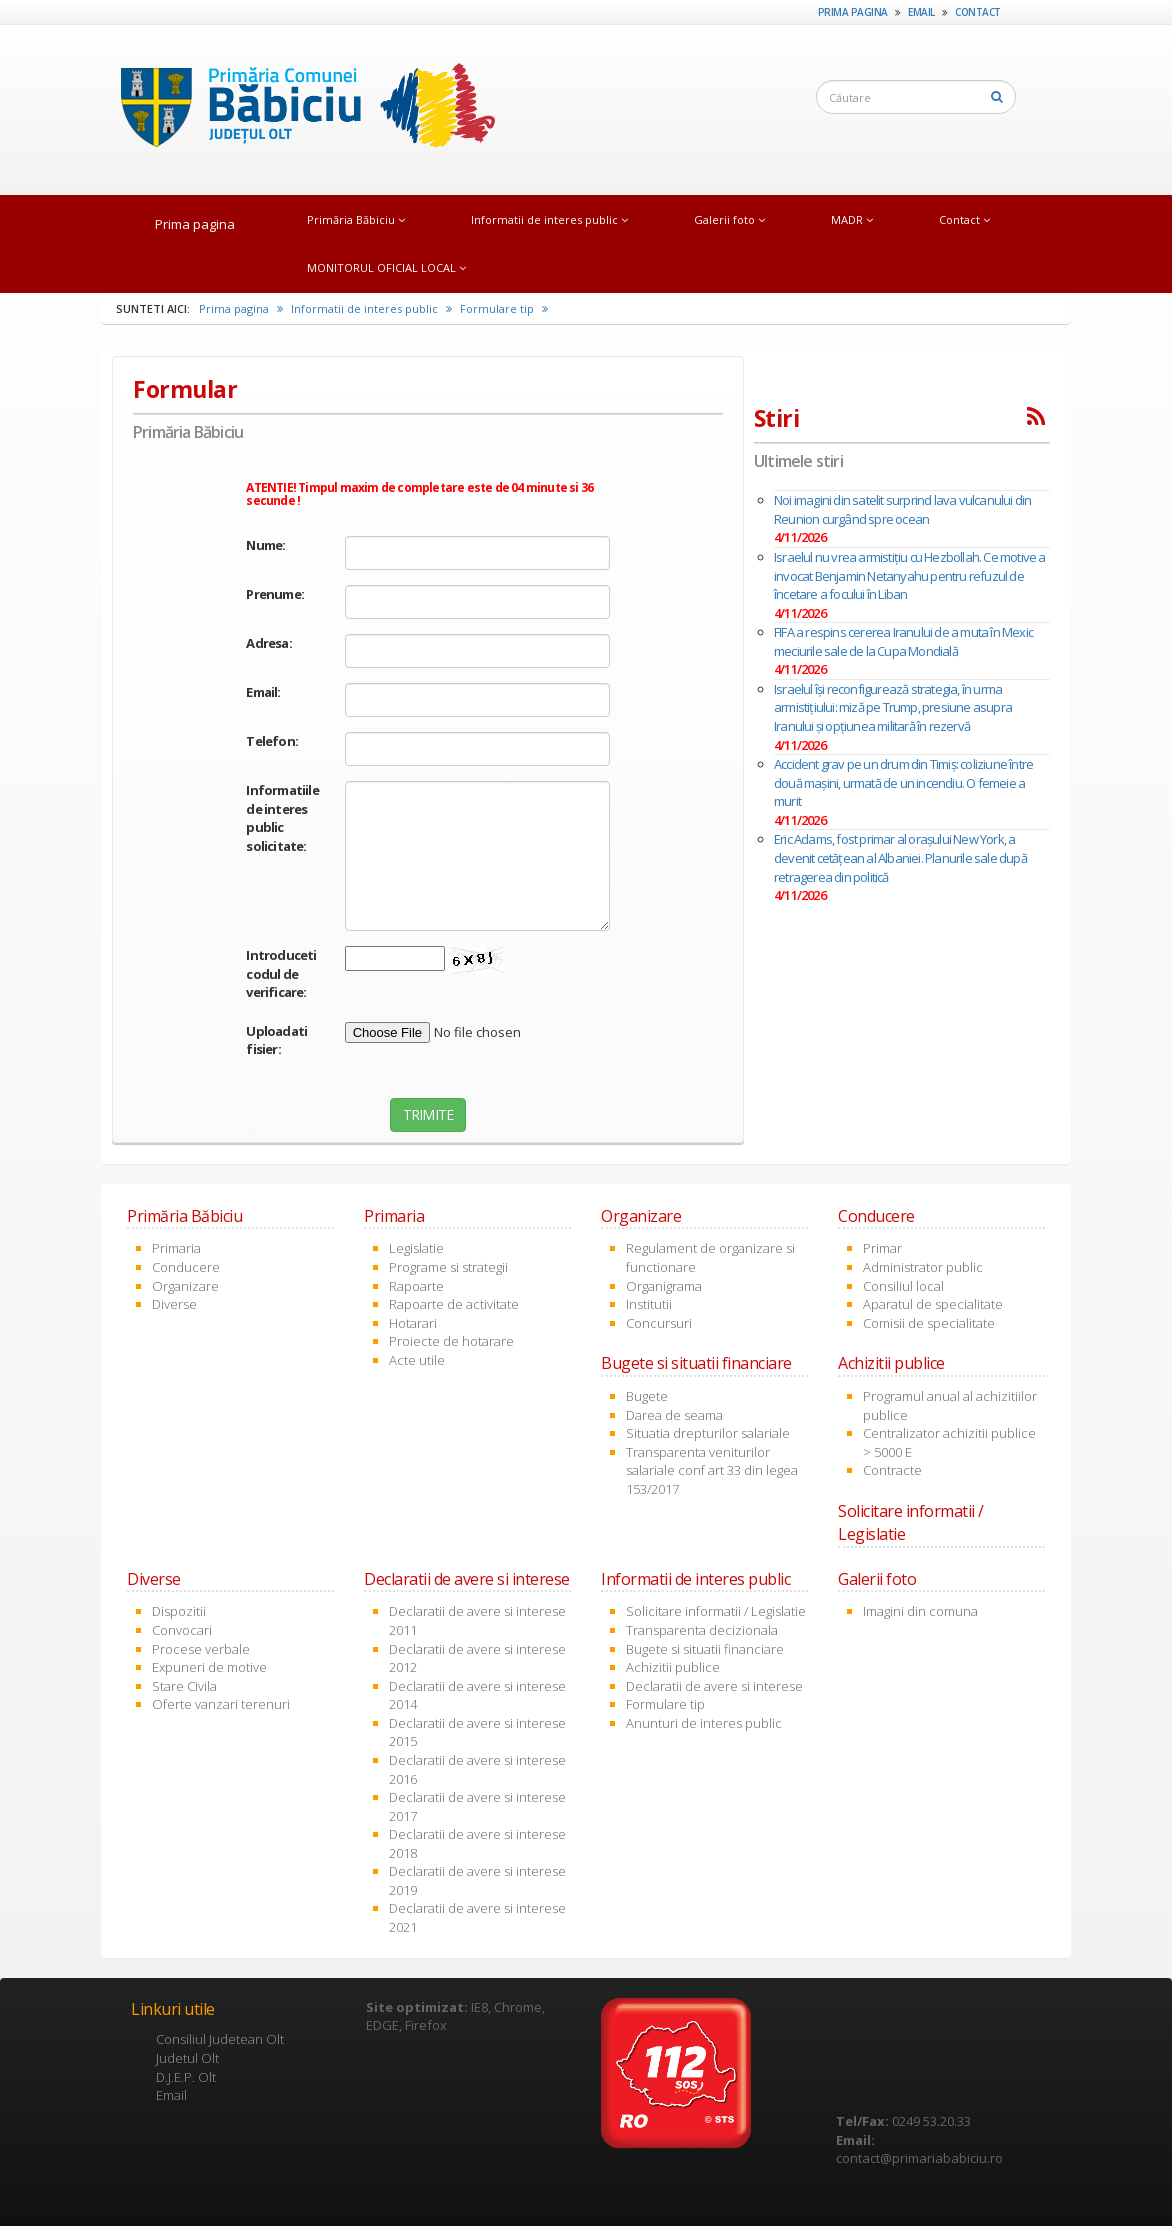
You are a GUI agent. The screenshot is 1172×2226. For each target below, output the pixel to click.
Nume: (265, 545)
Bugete (647, 1396)
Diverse (174, 1304)
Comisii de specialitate (929, 1323)
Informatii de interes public (549, 219)
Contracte (892, 1470)
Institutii (649, 1304)
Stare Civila (184, 1686)
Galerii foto (729, 219)
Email (921, 12)
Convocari (182, 1630)
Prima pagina (853, 12)
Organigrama (664, 1286)
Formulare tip (504, 308)
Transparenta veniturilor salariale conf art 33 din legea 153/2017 (712, 1470)
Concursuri (659, 1323)
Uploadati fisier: (276, 1040)
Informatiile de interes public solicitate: (280, 818)
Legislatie (416, 1248)
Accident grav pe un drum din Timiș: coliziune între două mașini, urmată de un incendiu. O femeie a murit (903, 782)
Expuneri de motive (209, 1667)
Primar (882, 1248)
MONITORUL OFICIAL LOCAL (386, 267)
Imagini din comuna (920, 1611)
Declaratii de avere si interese (714, 1686)
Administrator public (923, 1267)
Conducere (186, 1267)
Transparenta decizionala (702, 1630)
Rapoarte (416, 1286)
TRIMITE (428, 1114)
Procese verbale (201, 1649)
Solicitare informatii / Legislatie (716, 1611)
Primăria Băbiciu (356, 219)
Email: (263, 692)
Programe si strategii (448, 1267)
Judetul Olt (187, 2058)
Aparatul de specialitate (933, 1304)
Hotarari (413, 1323)
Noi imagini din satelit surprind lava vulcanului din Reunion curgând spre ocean (902, 509)
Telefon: (272, 741)
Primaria (176, 1248)
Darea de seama (674, 1415)
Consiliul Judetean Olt (220, 2039)
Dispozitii (179, 1611)
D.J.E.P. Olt (186, 2077)
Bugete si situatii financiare (705, 1649)
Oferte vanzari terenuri (221, 1704)
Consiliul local (903, 1286)
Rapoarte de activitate (454, 1304)
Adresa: (268, 643)
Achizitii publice (673, 1667)
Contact (978, 12)
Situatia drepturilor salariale (708, 1433)
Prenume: (275, 594)
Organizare (185, 1286)
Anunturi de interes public (704, 1723)
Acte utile (417, 1360)
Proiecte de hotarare (451, 1341)
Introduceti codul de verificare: (280, 973)
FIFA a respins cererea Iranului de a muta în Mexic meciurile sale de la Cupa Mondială (903, 641)
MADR (852, 219)
